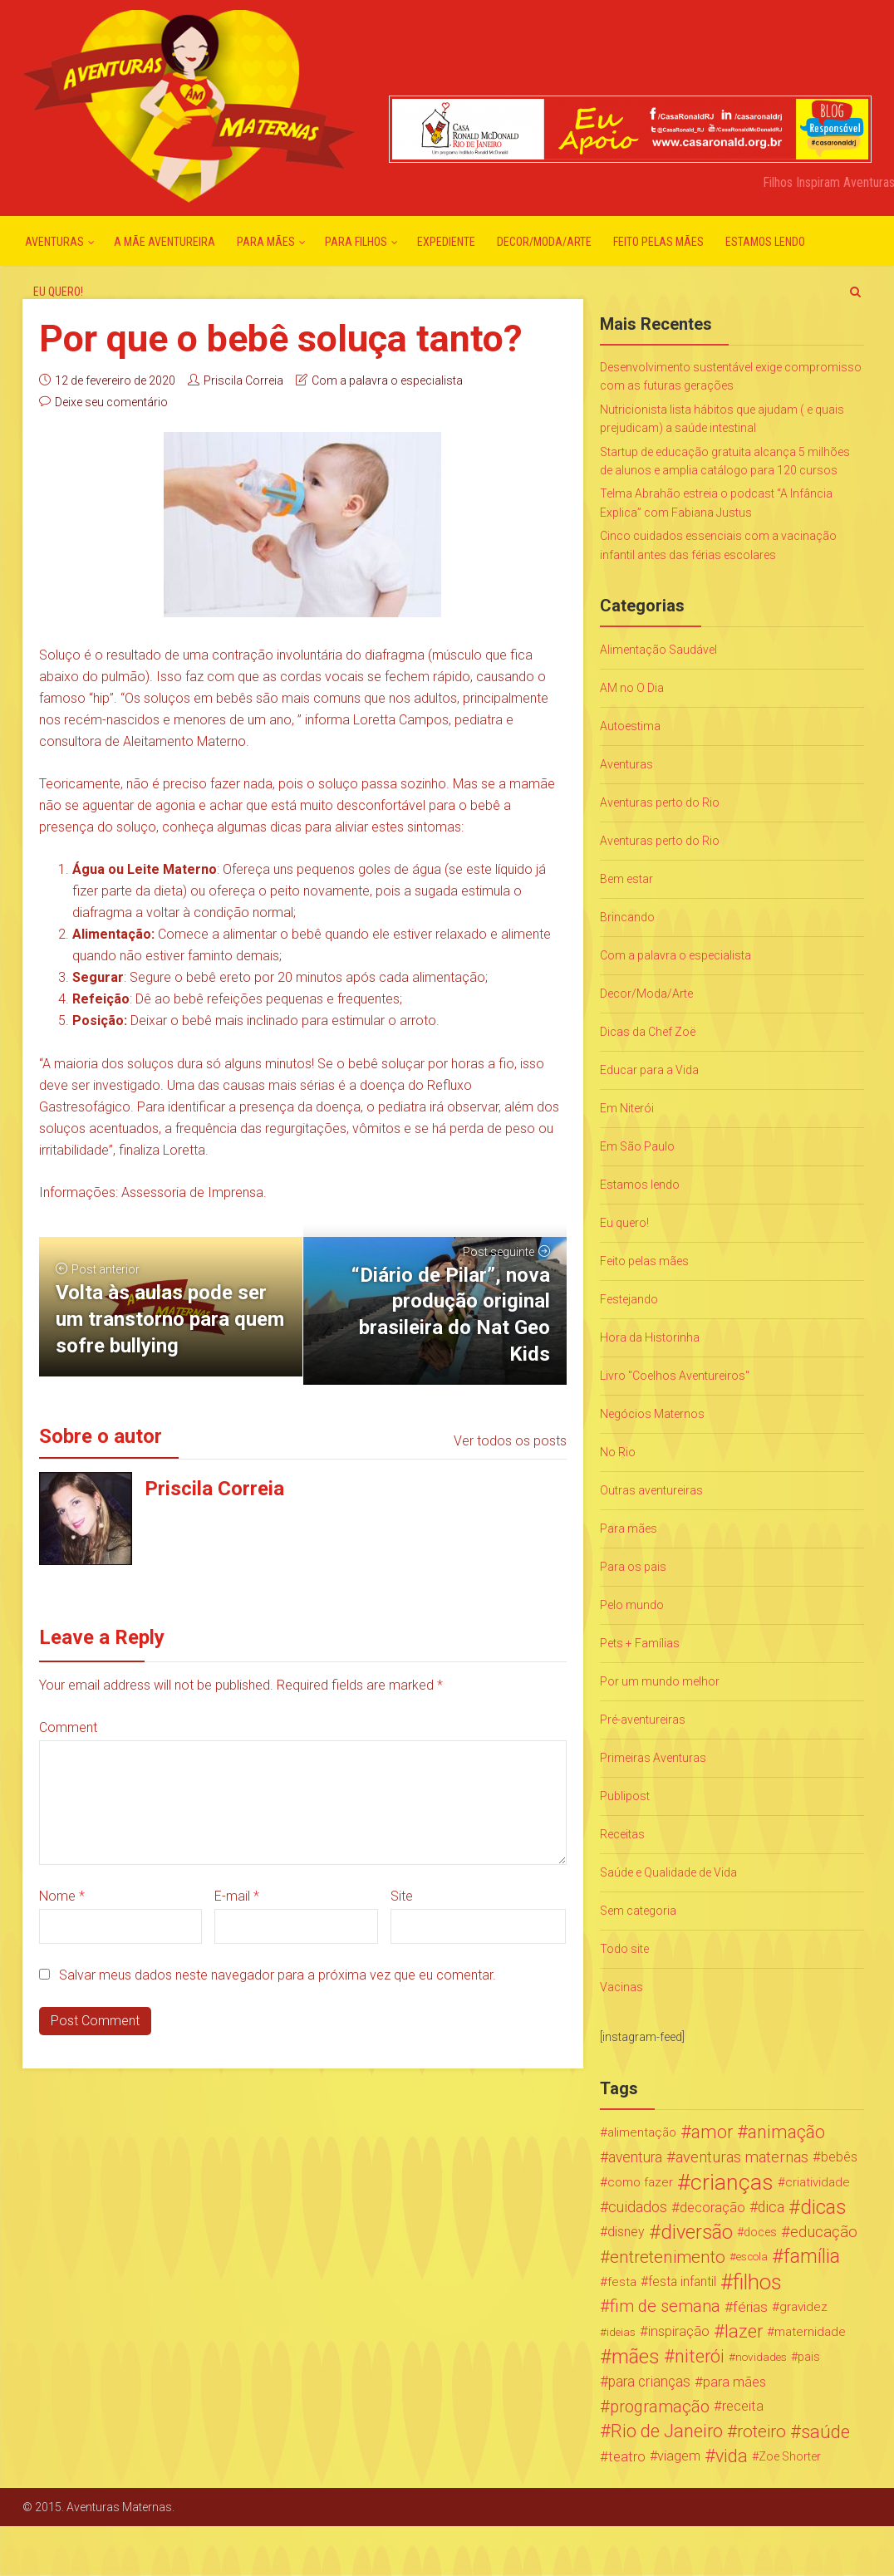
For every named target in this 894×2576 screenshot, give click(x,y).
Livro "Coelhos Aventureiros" (674, 1375)
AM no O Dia (632, 687)
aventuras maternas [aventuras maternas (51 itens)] (741, 2157)
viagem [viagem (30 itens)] (678, 2456)
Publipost (625, 1796)
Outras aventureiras (651, 1490)
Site (402, 1896)
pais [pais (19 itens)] (809, 2356)
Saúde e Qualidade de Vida (668, 1872)
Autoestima (630, 726)
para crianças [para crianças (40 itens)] (649, 2381)
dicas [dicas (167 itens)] (823, 2207)
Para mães (266, 241)
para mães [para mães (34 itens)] (734, 2381)
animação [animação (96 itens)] (786, 2132)
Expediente (446, 241)
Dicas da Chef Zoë (647, 1031)
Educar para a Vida (649, 1070)
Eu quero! (58, 291)
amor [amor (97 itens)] (712, 2132)
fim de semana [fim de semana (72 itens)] (665, 2306)
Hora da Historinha (650, 1337)
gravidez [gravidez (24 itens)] (803, 2306)
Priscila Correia (243, 380)
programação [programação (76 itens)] (660, 2407)
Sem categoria (638, 1910)
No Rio (618, 1452)
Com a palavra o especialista (387, 380)
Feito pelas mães (658, 241)
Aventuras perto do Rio (660, 802)
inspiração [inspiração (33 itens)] (679, 2331)
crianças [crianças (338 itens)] (732, 2182)
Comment (68, 1727)
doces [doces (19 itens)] (760, 2232)
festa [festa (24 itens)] (621, 2281)
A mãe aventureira (164, 241)
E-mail (236, 1896)
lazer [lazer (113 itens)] (744, 2332)
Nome (62, 1896)
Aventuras (54, 241)
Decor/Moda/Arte (544, 241)
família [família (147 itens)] (811, 2257)
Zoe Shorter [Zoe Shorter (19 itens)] (790, 2456)
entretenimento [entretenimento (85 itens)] (667, 2257)
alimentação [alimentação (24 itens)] (641, 2132)
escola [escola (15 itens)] (752, 2256)
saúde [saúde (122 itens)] (825, 2431)
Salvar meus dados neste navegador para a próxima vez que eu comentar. (277, 1975)
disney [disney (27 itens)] (626, 2232)
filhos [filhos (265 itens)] (757, 2282)
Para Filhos (356, 241)
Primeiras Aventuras (653, 1757)
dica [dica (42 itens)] (771, 2207)
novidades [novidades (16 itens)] (761, 2356)
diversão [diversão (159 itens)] (697, 2232)
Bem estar (626, 879)
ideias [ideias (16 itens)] (621, 2331)
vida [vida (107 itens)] (731, 2456)
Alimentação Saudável (658, 649)
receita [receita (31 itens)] (743, 2406)
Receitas (622, 1834)
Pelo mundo (632, 1605)
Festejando (629, 1299)
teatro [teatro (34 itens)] (627, 2456)
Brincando (627, 917)
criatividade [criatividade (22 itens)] (817, 2182)
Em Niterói (627, 1108)
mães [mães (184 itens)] (636, 2357)
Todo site (624, 1948)
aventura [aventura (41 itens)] (635, 2157)
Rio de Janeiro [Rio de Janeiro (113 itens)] (667, 2431)
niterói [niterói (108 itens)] (700, 2357)
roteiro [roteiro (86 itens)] (761, 2431)
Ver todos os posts (510, 1441)
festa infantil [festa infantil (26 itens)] (682, 2281)
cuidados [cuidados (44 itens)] (637, 2206)
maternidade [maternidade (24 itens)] (810, 2331)
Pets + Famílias (640, 1643)
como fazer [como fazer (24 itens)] (640, 2182)
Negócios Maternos (652, 1413)
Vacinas (621, 1987)
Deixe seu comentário (111, 402)
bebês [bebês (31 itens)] (839, 2157)
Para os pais (633, 1566)
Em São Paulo (637, 1146)
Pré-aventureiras (642, 1719)
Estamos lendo (765, 241)
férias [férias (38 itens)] (750, 2307)
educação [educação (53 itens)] (823, 2232)
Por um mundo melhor (660, 1681)
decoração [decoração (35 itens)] (712, 2207)
